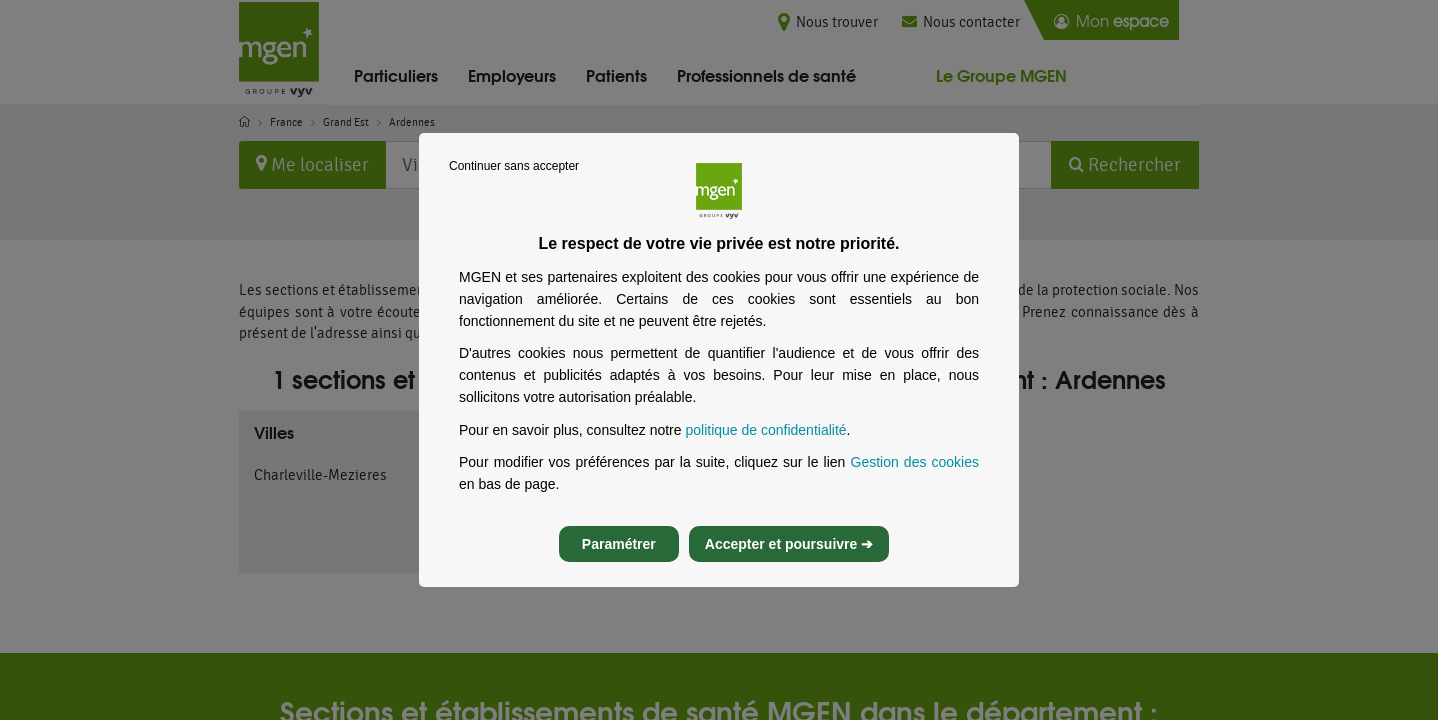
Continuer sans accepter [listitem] (514, 184)
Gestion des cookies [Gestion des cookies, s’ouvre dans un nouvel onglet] (915, 480)
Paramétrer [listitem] (619, 562)
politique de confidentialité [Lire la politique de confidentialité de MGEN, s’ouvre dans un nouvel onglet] (765, 448)
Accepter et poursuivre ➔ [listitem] (789, 562)
